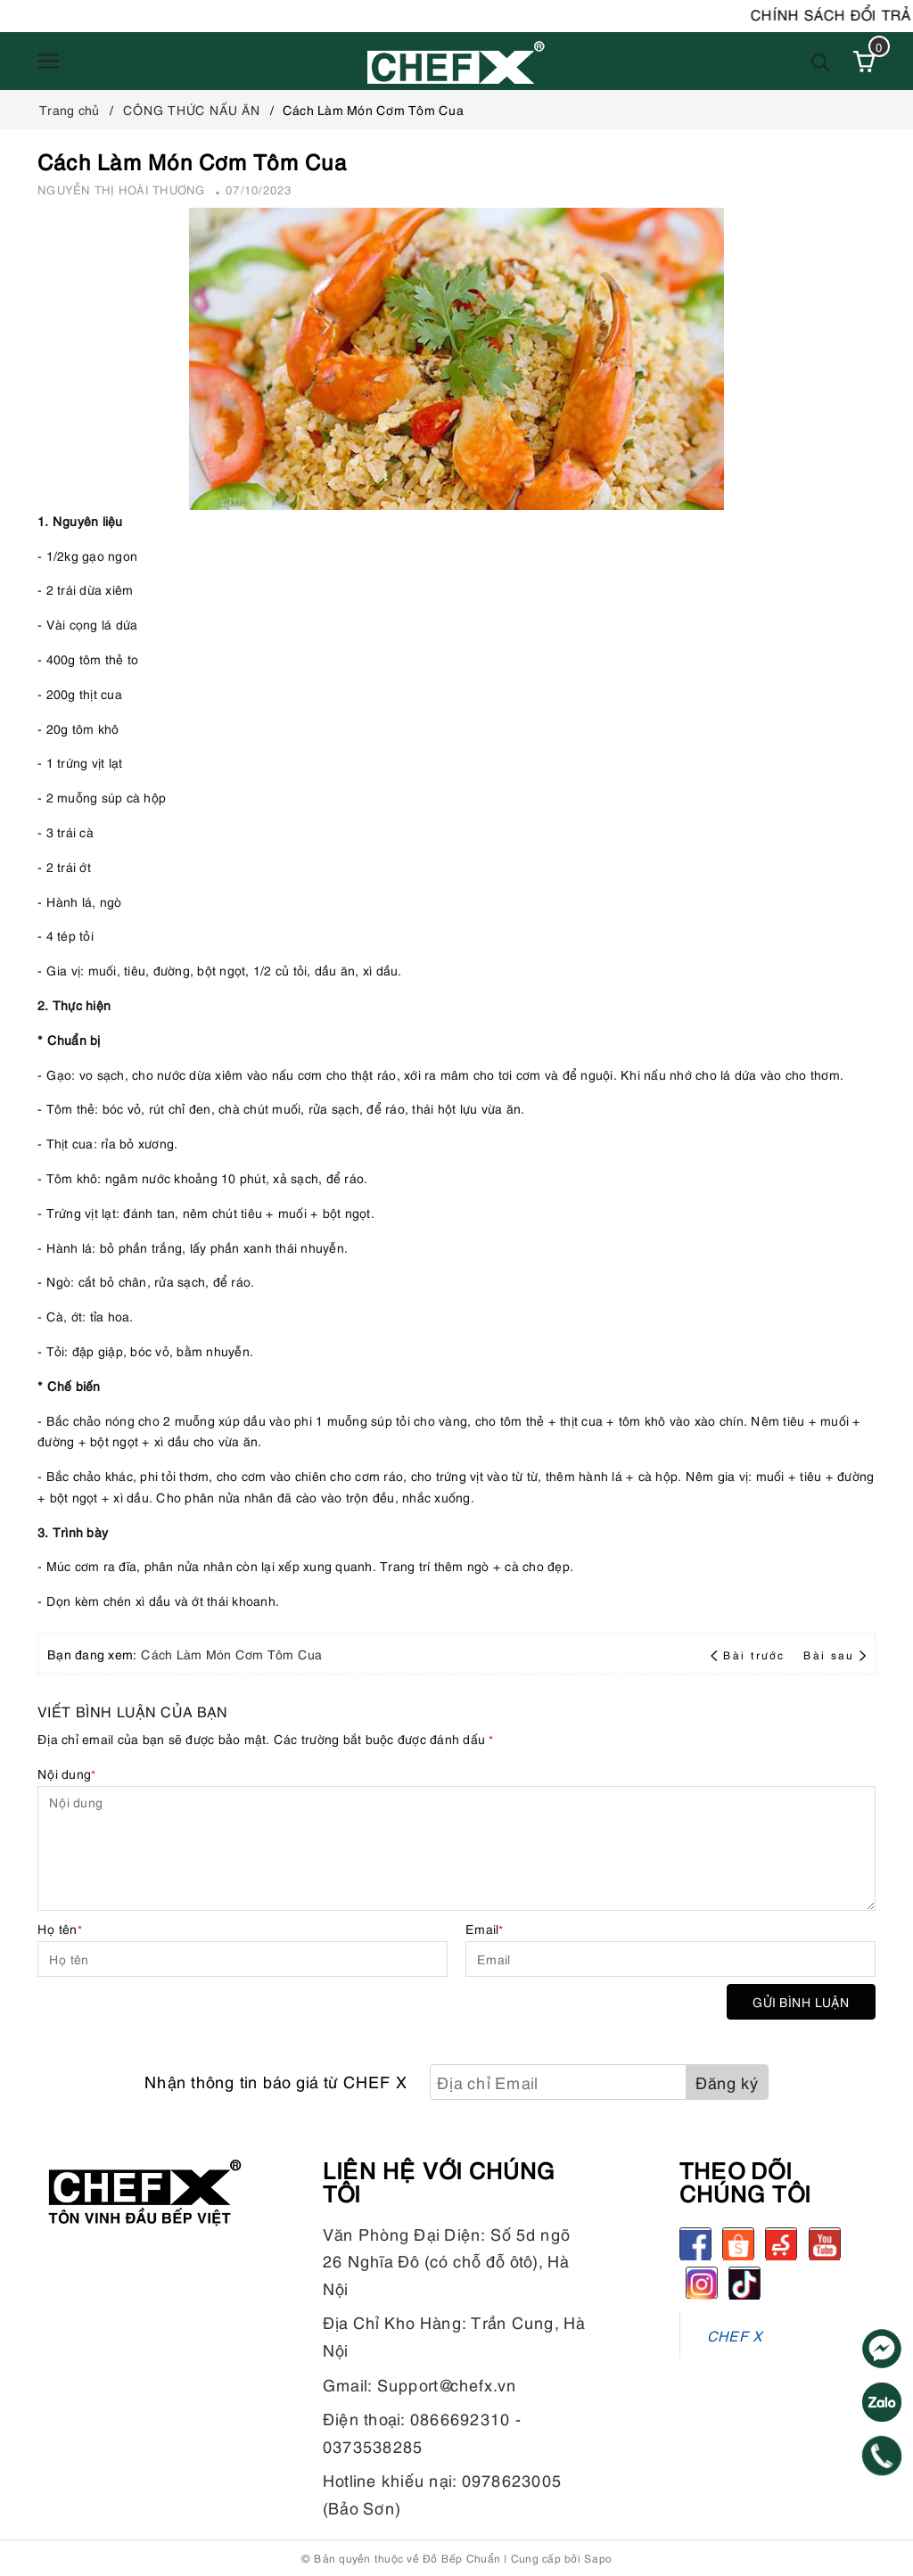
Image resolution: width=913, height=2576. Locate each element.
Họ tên (59, 1928)
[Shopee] (738, 2243)
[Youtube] (825, 2243)
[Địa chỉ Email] (558, 2082)
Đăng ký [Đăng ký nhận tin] (727, 2081)
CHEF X (735, 2334)
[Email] (670, 1959)
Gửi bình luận (801, 2001)
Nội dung (66, 1773)
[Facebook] (695, 2243)
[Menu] (48, 61)
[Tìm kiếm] (820, 61)
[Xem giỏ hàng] (864, 61)
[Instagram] (702, 2283)
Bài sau (834, 1654)
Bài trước (750, 1654)
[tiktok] (744, 2283)
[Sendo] (781, 2243)
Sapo (598, 2557)
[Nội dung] (456, 1848)
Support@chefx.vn (447, 2384)
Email (484, 1928)
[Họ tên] (242, 1959)
